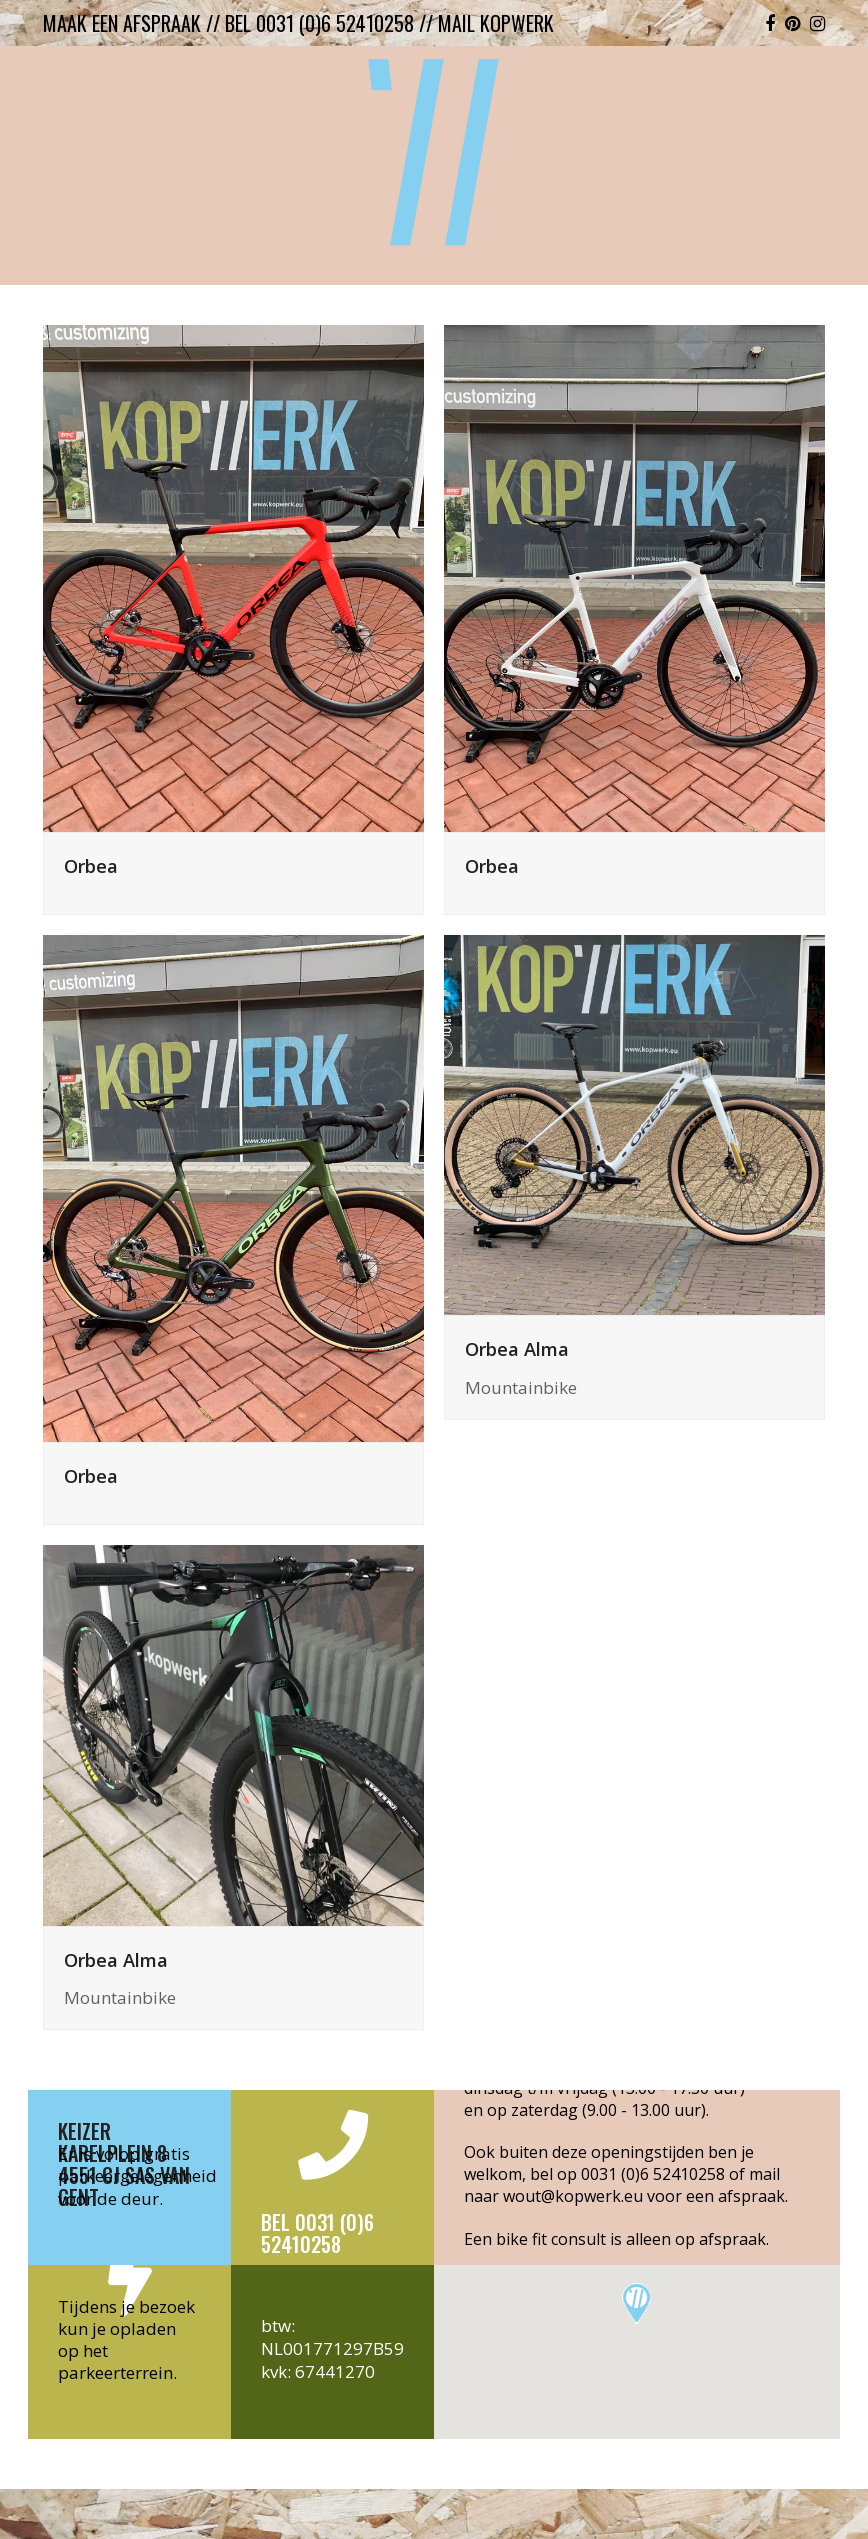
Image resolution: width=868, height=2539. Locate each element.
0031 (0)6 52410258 (653, 2174)
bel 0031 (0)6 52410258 (319, 23)
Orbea (91, 865)
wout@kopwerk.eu (573, 2196)
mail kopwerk (496, 23)
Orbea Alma (517, 1348)
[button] (636, 2303)
